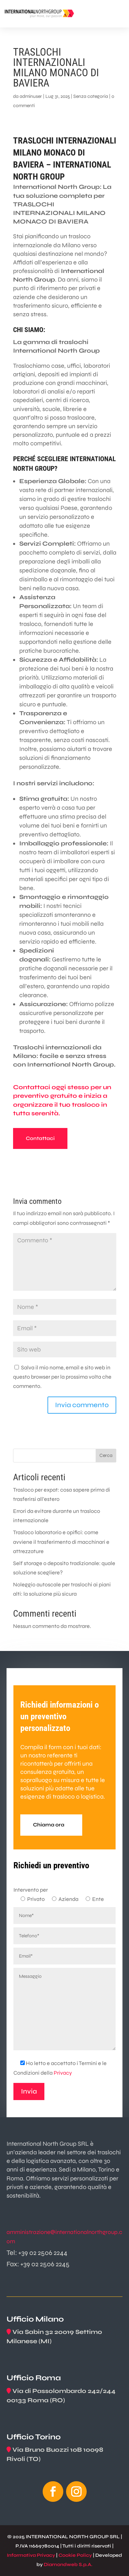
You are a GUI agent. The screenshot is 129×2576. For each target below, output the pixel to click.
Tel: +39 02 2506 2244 (37, 2252)
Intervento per (30, 1890)
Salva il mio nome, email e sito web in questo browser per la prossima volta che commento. (62, 1376)
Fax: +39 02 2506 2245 (38, 2264)
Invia (29, 2091)
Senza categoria (90, 96)
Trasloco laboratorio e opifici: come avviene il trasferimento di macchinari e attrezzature (61, 1541)
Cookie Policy (75, 2555)
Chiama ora (48, 1825)
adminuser (31, 96)
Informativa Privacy (31, 2555)
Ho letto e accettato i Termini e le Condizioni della (60, 2068)
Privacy (63, 2073)
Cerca (105, 1455)
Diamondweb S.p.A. (68, 2564)
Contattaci (40, 1138)
